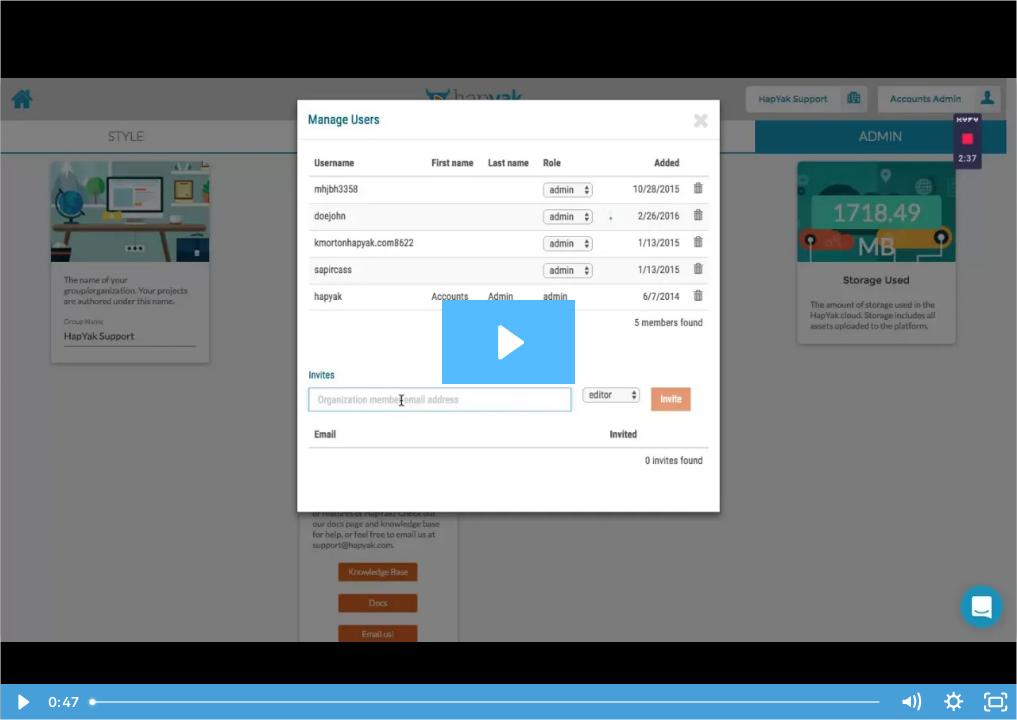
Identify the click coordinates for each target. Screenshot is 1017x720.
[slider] (485, 702)
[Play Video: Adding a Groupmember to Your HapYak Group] (508, 342)
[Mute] (911, 702)
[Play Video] (21, 702)
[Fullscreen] (996, 702)
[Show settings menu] (953, 702)
